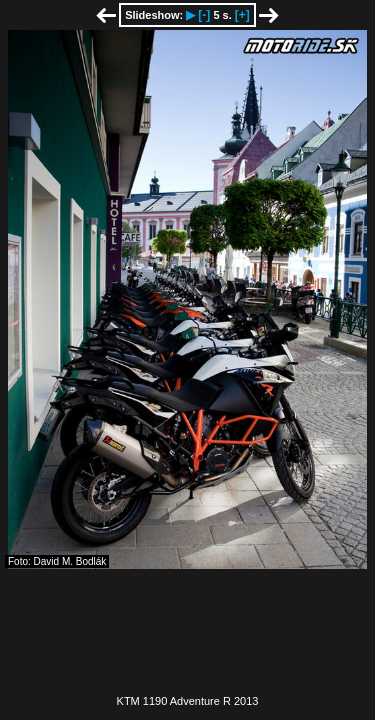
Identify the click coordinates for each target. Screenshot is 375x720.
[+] (242, 15)
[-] (204, 15)
